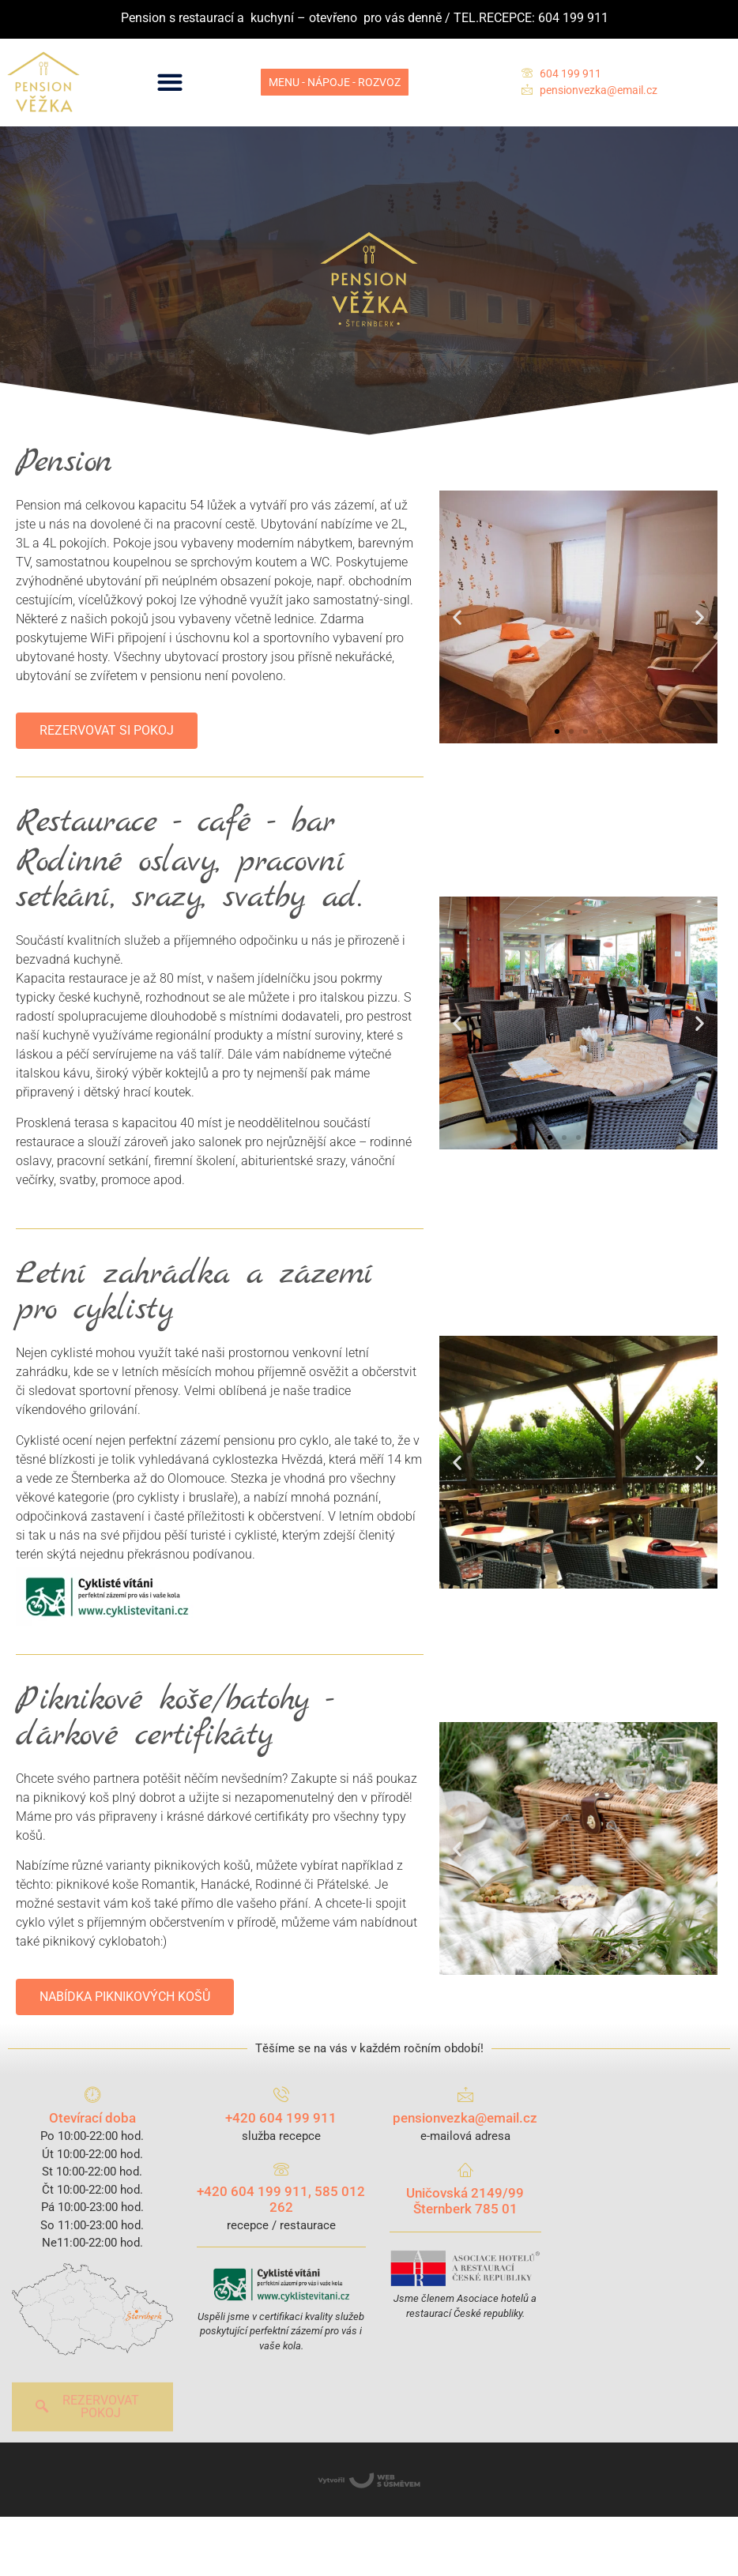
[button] (170, 82)
